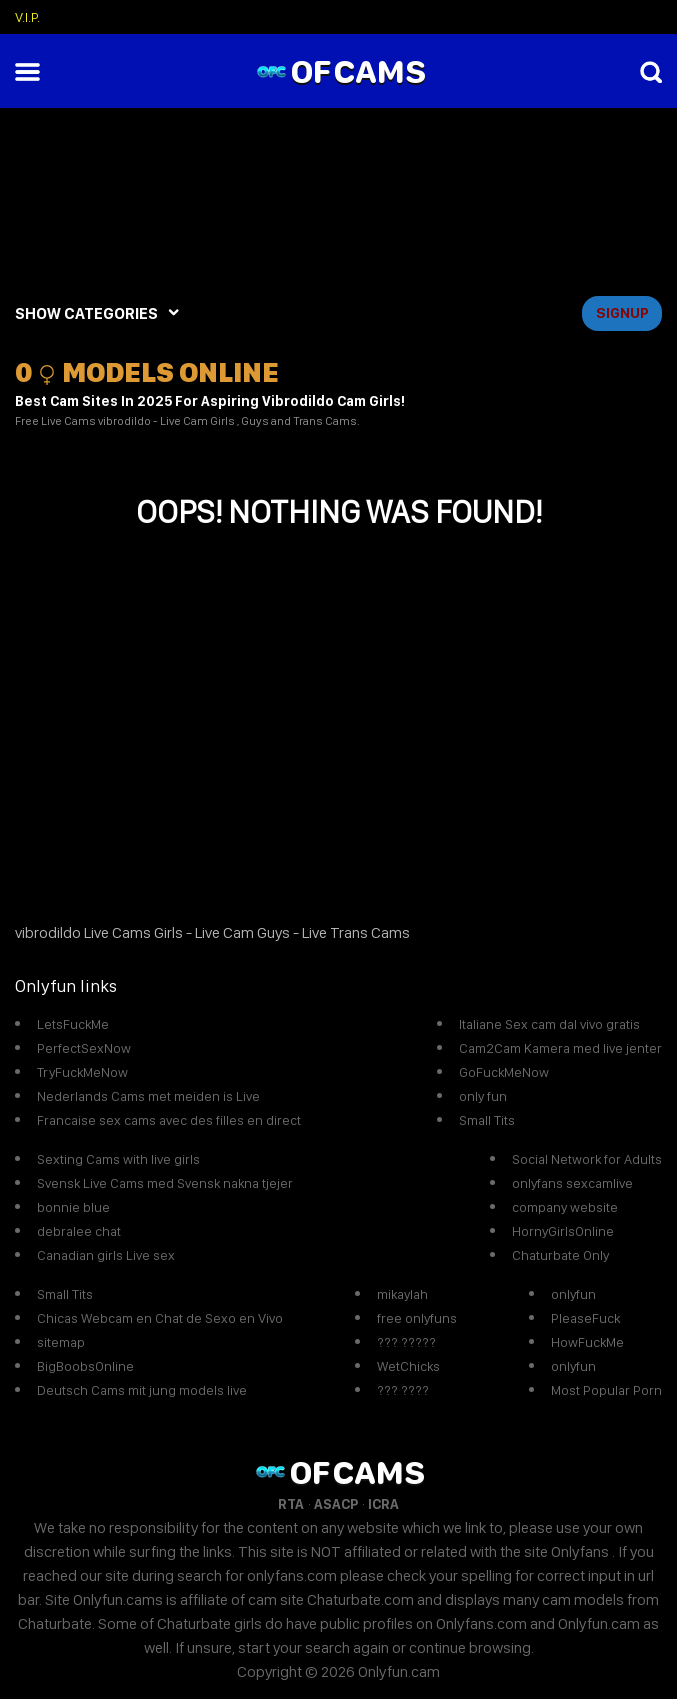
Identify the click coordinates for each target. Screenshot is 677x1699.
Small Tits (487, 1120)
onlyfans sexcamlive (572, 1183)
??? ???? (403, 1390)
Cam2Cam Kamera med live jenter (560, 1048)
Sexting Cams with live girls (118, 1159)
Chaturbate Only (560, 1255)
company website (565, 1207)
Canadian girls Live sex (106, 1255)
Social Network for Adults (587, 1159)
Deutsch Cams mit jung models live (142, 1390)
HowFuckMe (587, 1342)
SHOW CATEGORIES (86, 313)
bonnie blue (73, 1207)
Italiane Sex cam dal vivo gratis (549, 1024)
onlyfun (573, 1294)
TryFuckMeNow (82, 1072)
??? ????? (406, 1342)
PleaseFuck (585, 1318)
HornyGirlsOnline (563, 1231)
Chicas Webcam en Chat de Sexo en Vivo (160, 1318)
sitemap (61, 1342)
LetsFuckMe (73, 1024)
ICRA (383, 1504)
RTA (291, 1504)
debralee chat (79, 1231)
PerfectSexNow (84, 1048)
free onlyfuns (417, 1318)
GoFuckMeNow (504, 1072)
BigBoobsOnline (85, 1366)
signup (622, 313)
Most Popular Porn (606, 1390)
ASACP (336, 1504)
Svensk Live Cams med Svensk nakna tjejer (165, 1183)
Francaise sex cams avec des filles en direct (169, 1120)
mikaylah (402, 1294)
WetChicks (408, 1366)
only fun (483, 1096)
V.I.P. (27, 17)
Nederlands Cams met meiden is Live (148, 1096)
